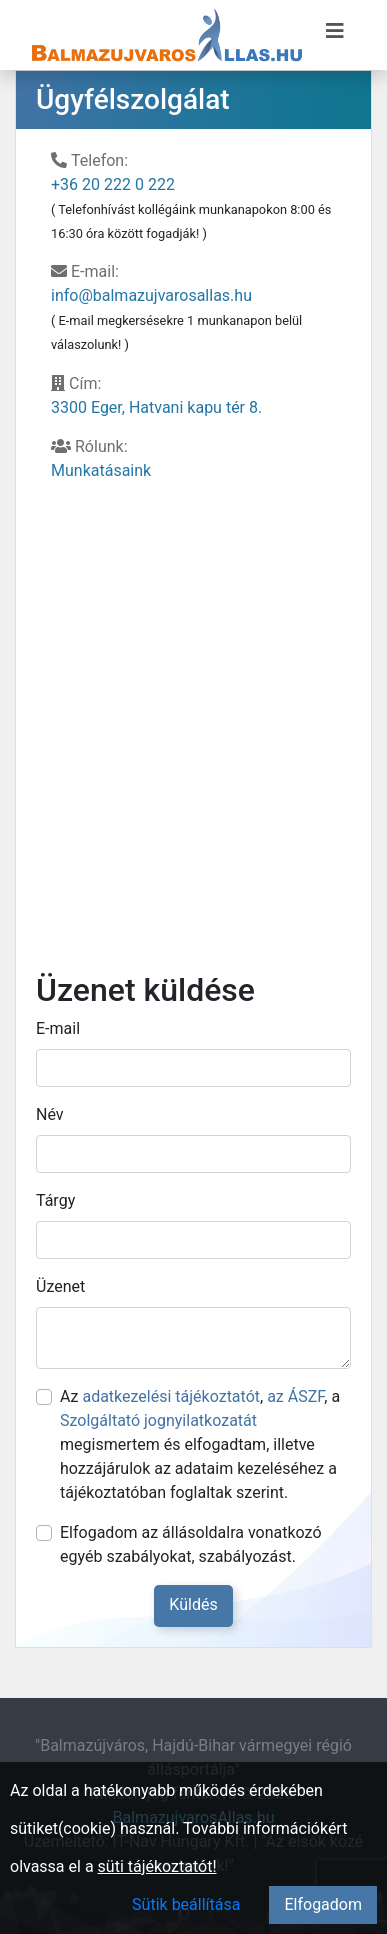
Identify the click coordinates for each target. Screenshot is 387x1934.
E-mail (58, 1028)
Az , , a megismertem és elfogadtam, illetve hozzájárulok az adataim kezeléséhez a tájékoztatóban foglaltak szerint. (200, 1444)
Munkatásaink (101, 470)
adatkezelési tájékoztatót (171, 1396)
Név (50, 1114)
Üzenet (60, 1286)
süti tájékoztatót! (157, 1866)
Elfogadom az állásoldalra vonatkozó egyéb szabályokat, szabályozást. (191, 1544)
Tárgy (55, 1200)
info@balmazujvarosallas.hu (151, 295)
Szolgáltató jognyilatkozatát (158, 1420)
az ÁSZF (295, 1396)
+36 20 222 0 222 (113, 184)
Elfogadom (323, 1904)
